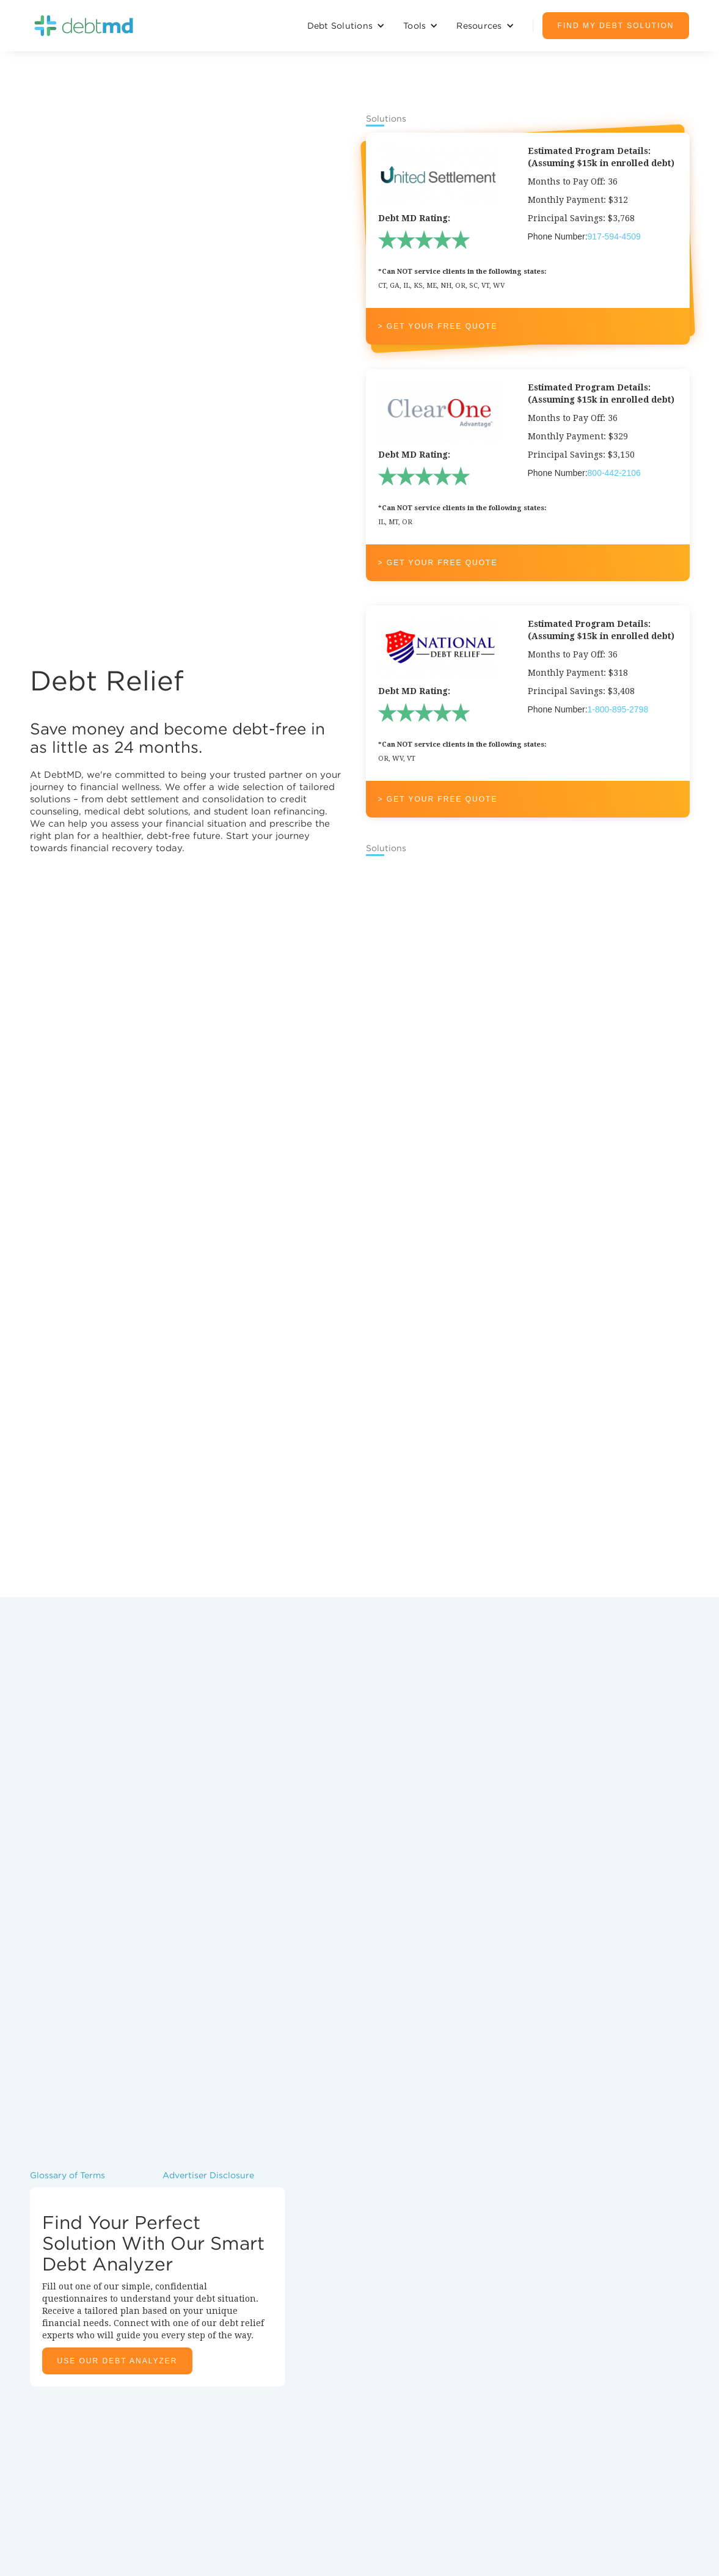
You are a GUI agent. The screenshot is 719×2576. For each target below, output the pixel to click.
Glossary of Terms (67, 2174)
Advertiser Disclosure (208, 2174)
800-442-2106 (614, 473)
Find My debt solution (616, 25)
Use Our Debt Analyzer (117, 2361)
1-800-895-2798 (618, 709)
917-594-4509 (614, 236)
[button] (346, 25)
